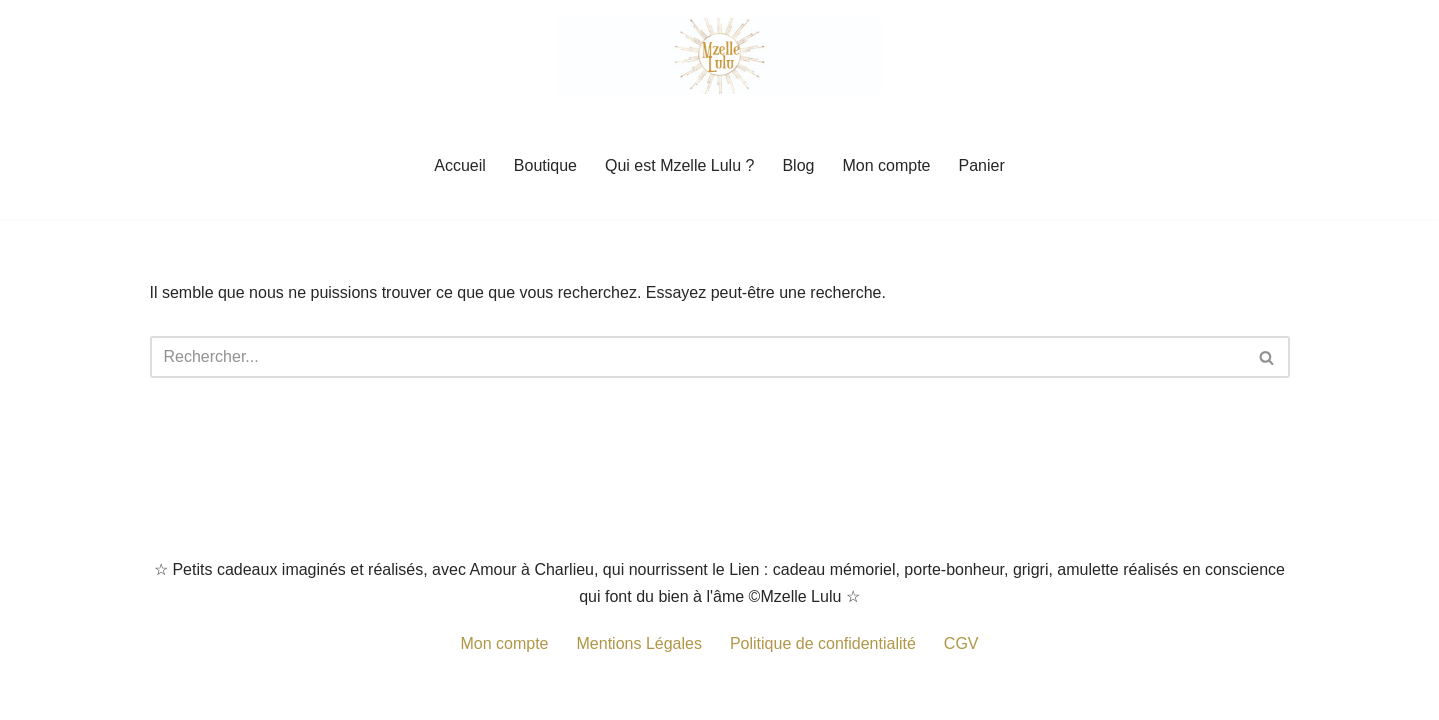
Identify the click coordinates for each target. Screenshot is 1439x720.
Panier (981, 165)
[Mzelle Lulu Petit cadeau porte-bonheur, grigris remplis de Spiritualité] (719, 56)
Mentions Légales (639, 643)
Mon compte (886, 165)
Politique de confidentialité (823, 643)
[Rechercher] (697, 357)
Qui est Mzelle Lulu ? (679, 165)
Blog (798, 165)
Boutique (545, 165)
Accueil (460, 165)
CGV (961, 643)
